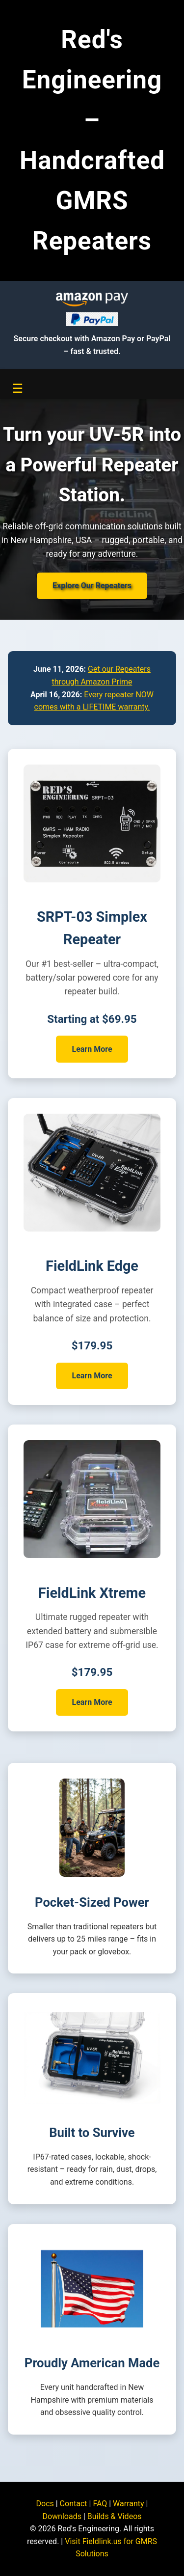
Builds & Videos (114, 2516)
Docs (45, 2503)
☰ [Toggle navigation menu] (17, 388)
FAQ (100, 2503)
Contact (73, 2503)
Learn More (92, 1049)
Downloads (61, 2516)
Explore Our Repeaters (92, 585)
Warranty (128, 2503)
